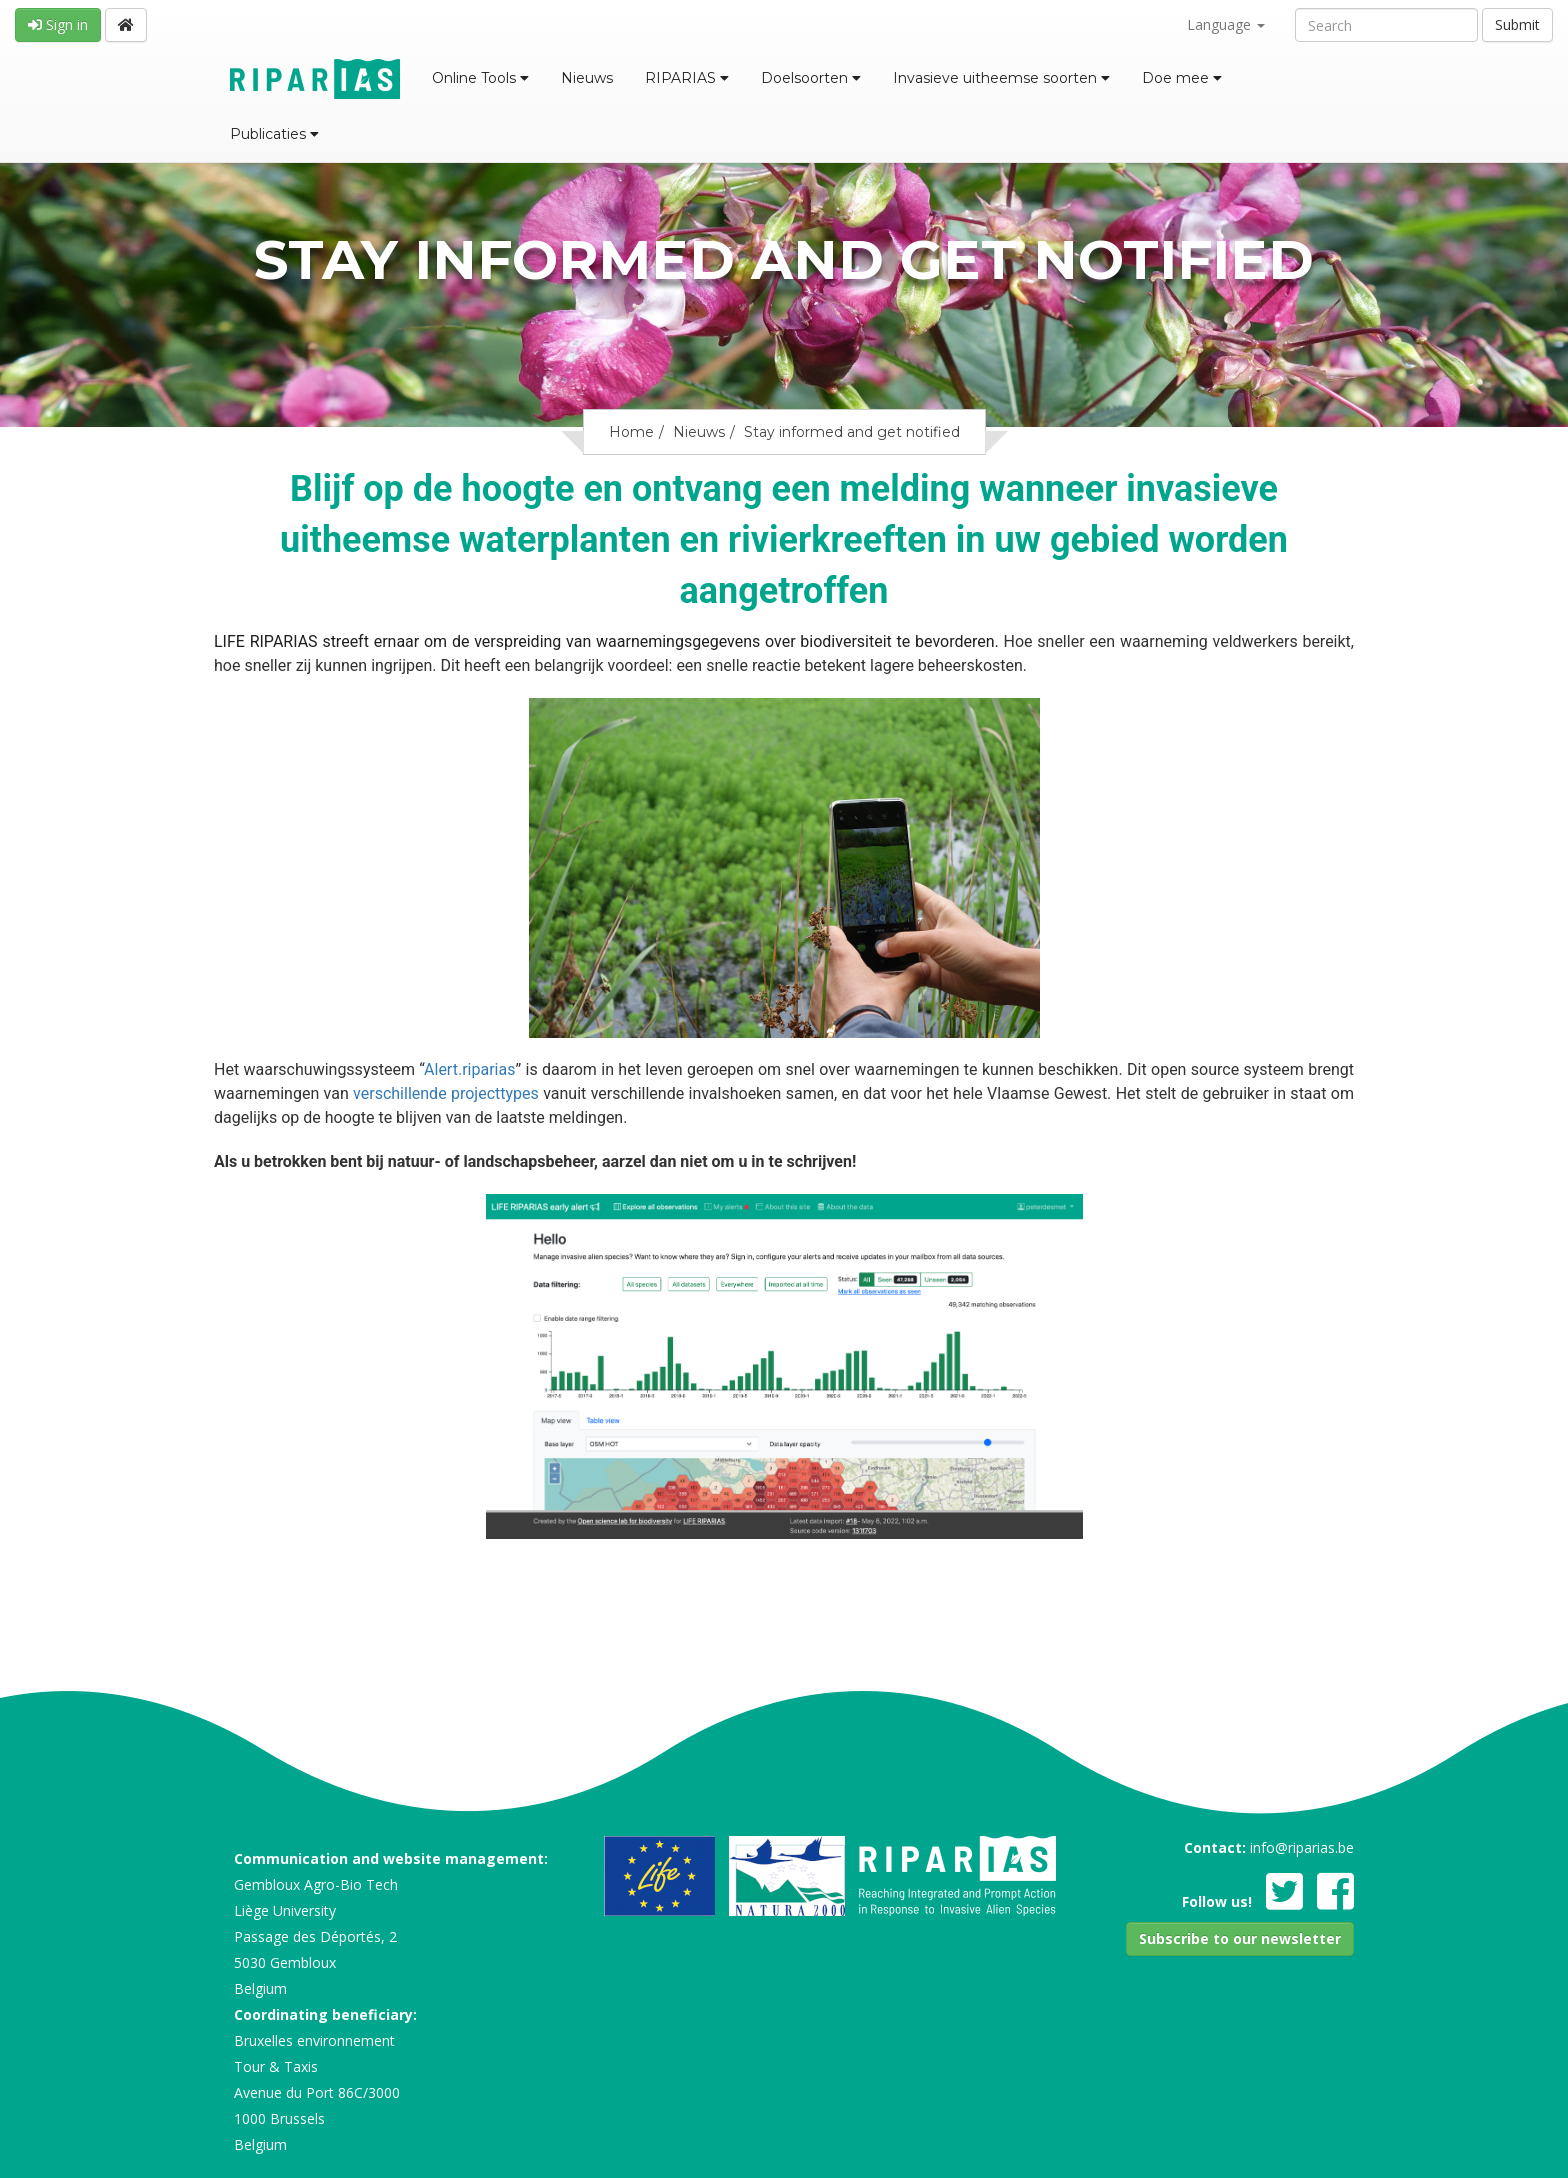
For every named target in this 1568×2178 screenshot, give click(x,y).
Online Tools (480, 78)
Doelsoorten (811, 78)
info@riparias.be (1302, 1847)
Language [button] (1226, 24)
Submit (1517, 24)
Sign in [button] (58, 24)
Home (631, 432)
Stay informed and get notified (852, 432)
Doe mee (1182, 78)
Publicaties (274, 134)
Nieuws (587, 78)
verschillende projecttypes (444, 1093)
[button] (1240, 1939)
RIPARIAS (687, 78)
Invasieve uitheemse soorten (1001, 78)
